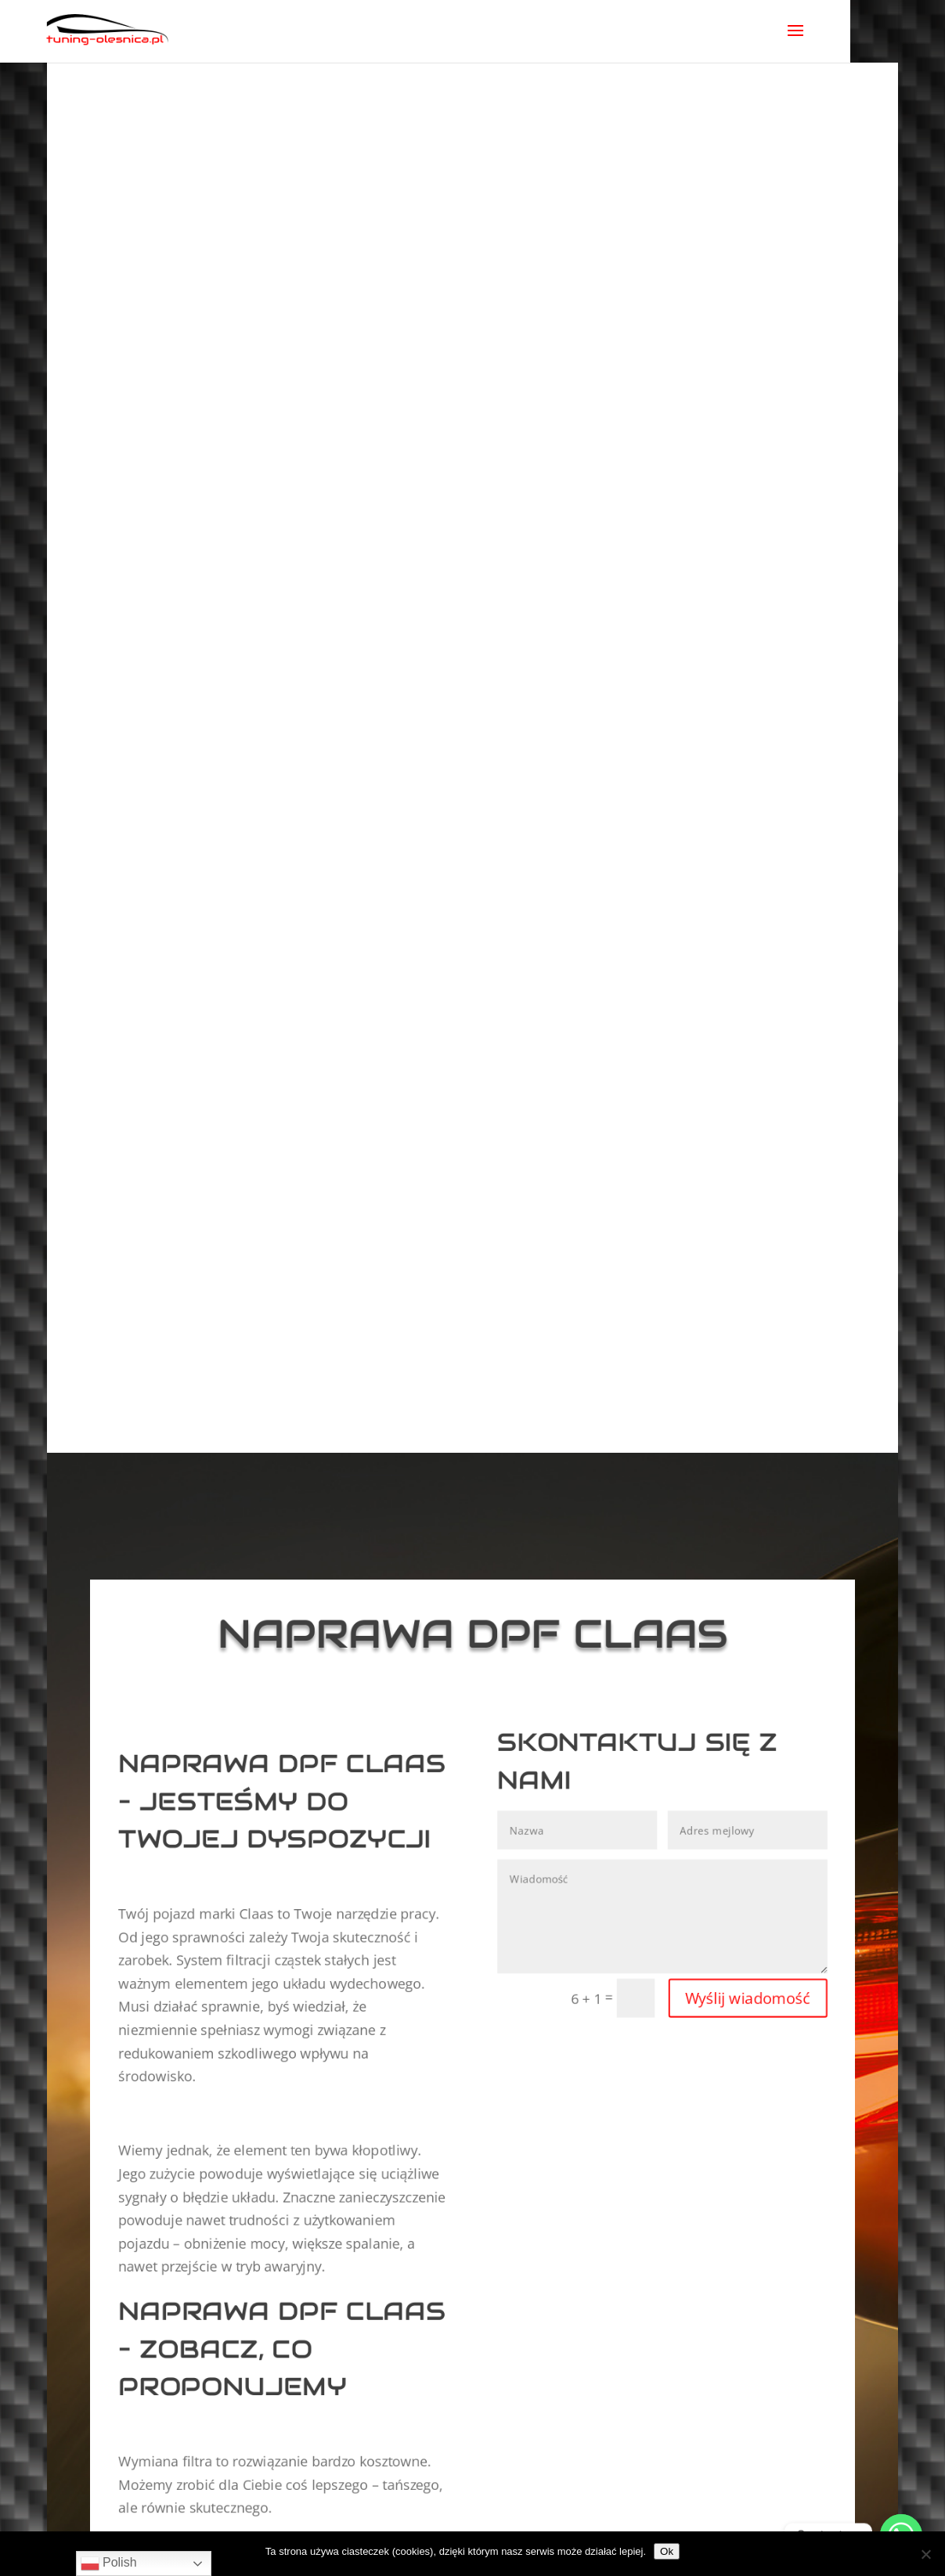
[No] (925, 2554)
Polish (109, 2563)
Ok (666, 2551)
